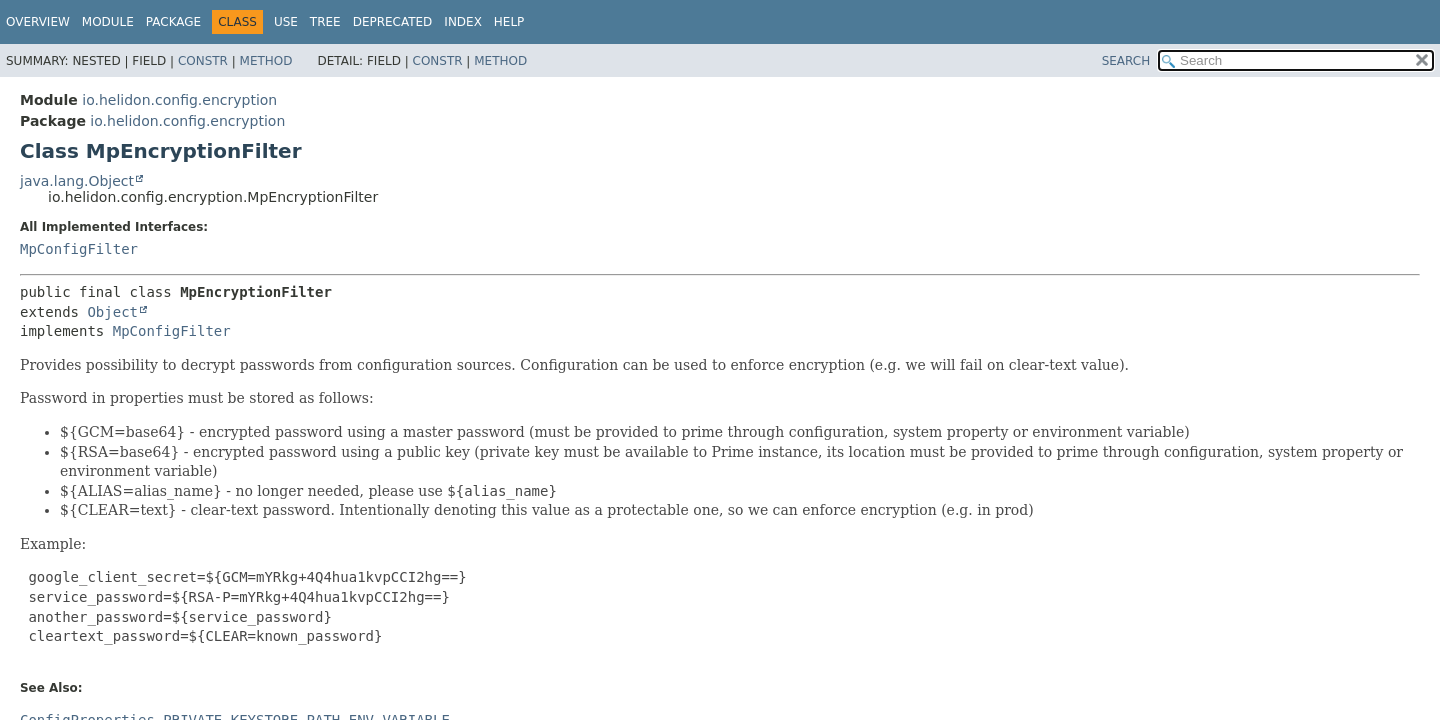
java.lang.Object (77, 181)
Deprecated (393, 22)
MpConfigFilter (79, 249)
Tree (325, 22)
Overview (38, 22)
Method (266, 61)
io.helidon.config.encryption (179, 100)
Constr (203, 61)
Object (112, 312)
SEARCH (1126, 61)
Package (173, 22)
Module (108, 22)
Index (463, 22)
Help (509, 22)
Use (286, 22)
